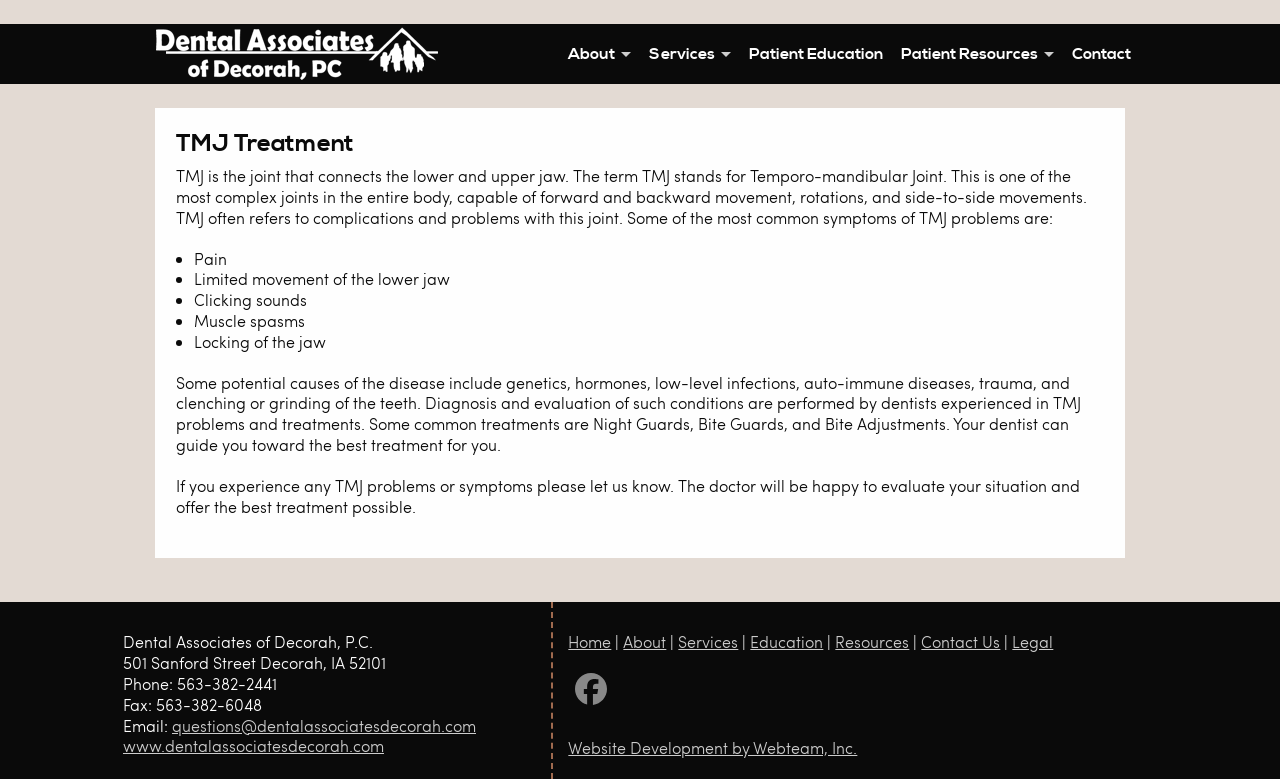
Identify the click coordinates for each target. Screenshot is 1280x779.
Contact (1101, 54)
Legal (1032, 641)
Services (682, 54)
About (591, 54)
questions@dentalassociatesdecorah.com (324, 725)
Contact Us (960, 641)
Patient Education (816, 54)
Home (589, 641)
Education (786, 641)
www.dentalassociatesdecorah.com (253, 745)
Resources (872, 641)
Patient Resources (969, 54)
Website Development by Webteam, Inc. (712, 747)
